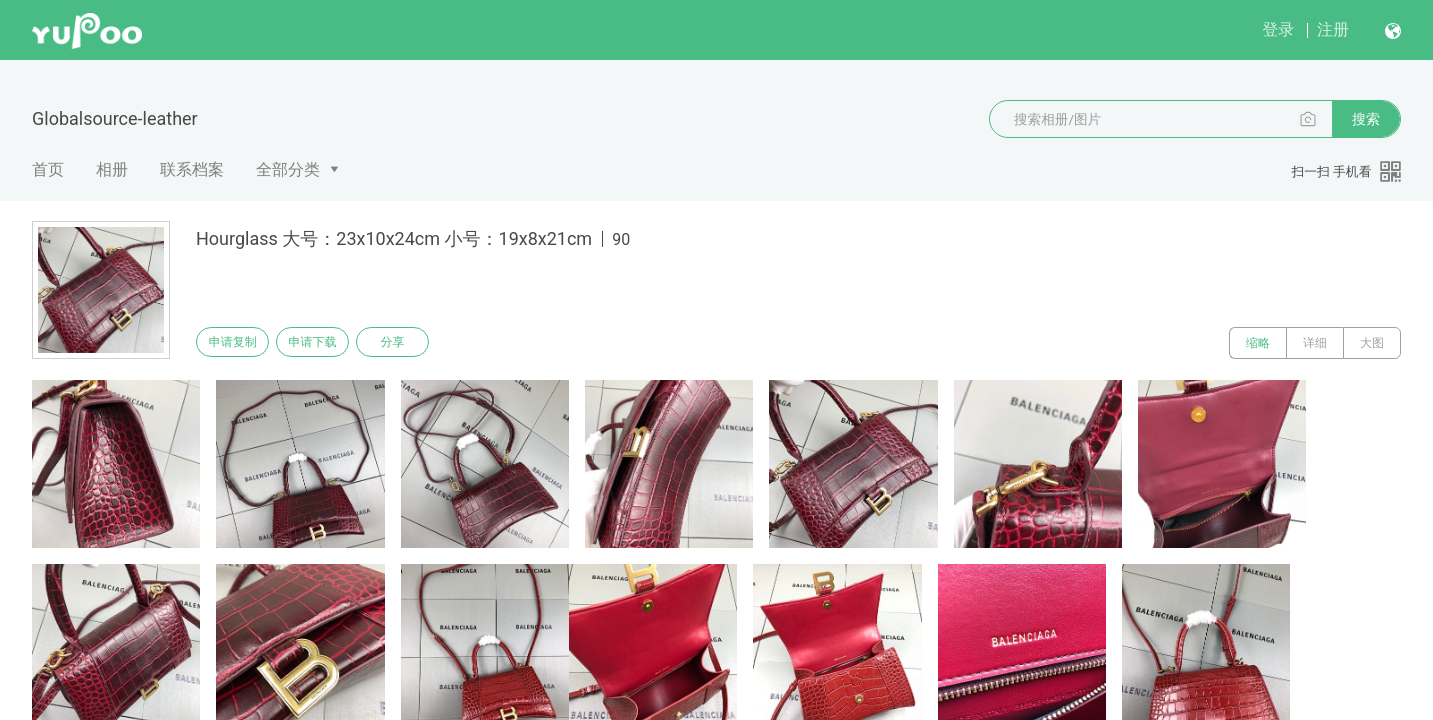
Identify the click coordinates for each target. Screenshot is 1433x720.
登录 (1278, 29)
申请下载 (328, 343)
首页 (48, 169)
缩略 (1258, 343)
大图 (1372, 343)
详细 (1315, 343)
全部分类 (288, 169)
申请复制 (238, 343)
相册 (112, 169)
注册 (1333, 29)
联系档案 (192, 169)
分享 (418, 343)
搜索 (1366, 119)
